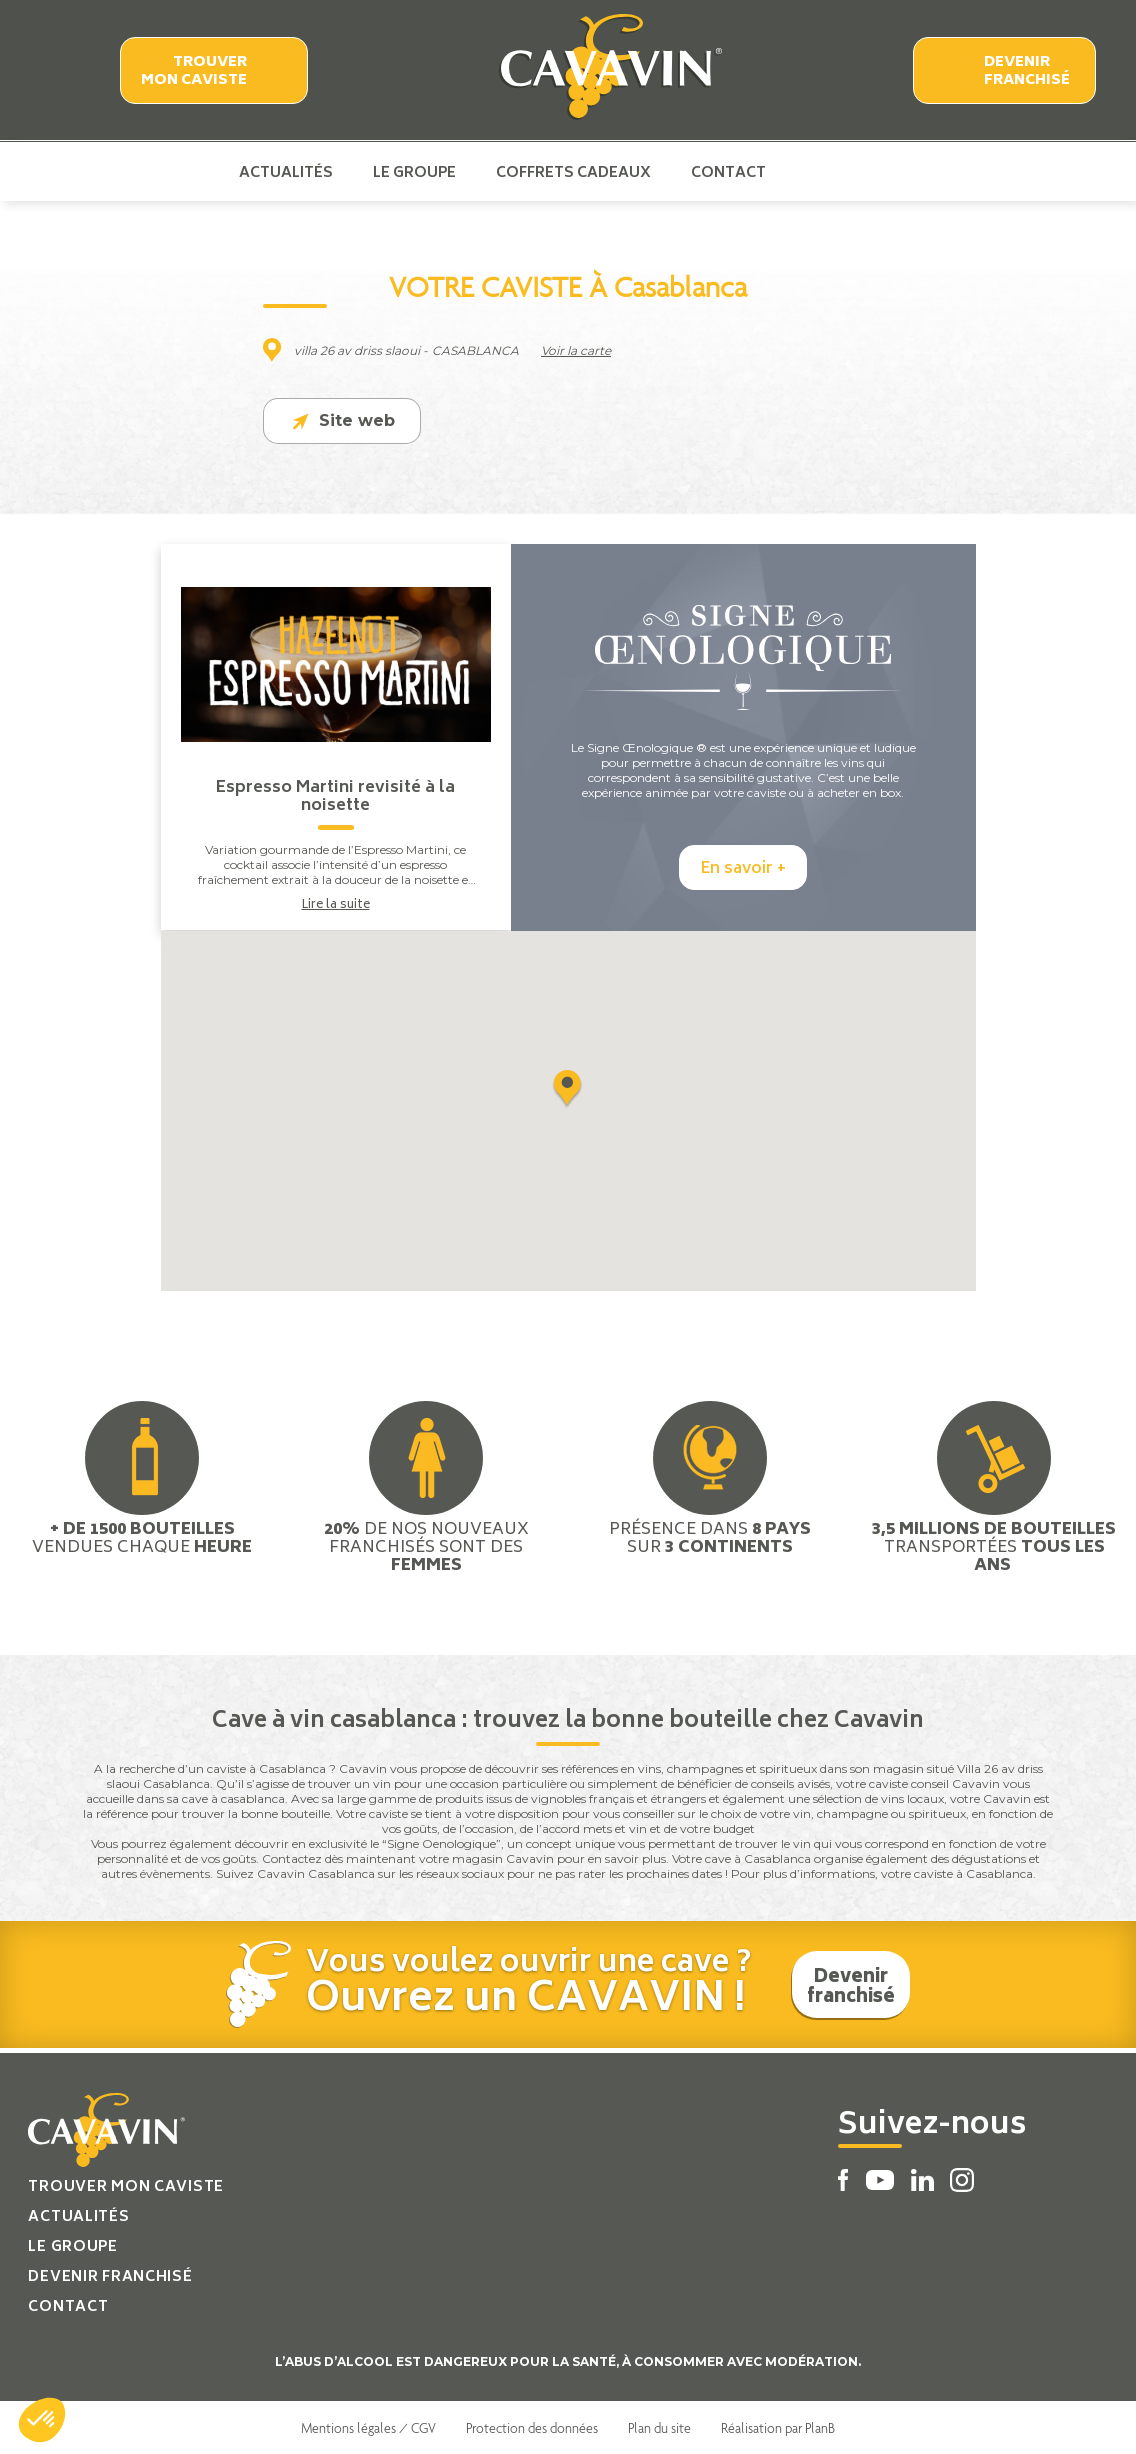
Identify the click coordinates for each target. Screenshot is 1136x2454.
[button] (42, 2420)
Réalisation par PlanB (778, 2427)
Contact (728, 172)
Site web (342, 421)
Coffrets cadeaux (573, 172)
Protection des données (532, 2427)
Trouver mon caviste (194, 71)
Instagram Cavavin (901, 172)
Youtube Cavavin (834, 172)
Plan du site (659, 2427)
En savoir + (743, 869)
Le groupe (414, 172)
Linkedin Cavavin (869, 172)
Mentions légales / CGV (368, 2427)
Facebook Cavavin (802, 172)
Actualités (286, 172)
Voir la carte (576, 350)
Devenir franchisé (1027, 71)
